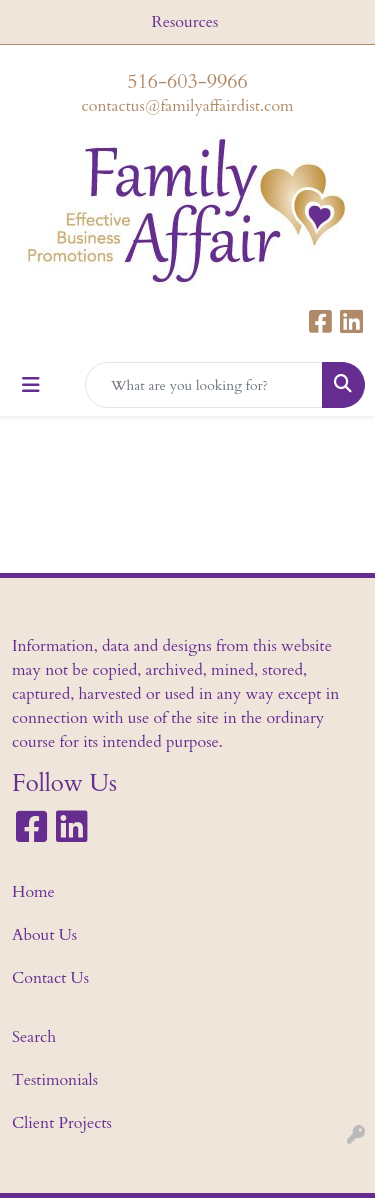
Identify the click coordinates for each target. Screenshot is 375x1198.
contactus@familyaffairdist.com (187, 106)
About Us (44, 935)
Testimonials (55, 1080)
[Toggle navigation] (31, 385)
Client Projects (62, 1123)
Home (33, 892)
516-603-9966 (187, 81)
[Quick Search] (204, 385)
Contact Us (50, 978)
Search (34, 1037)
